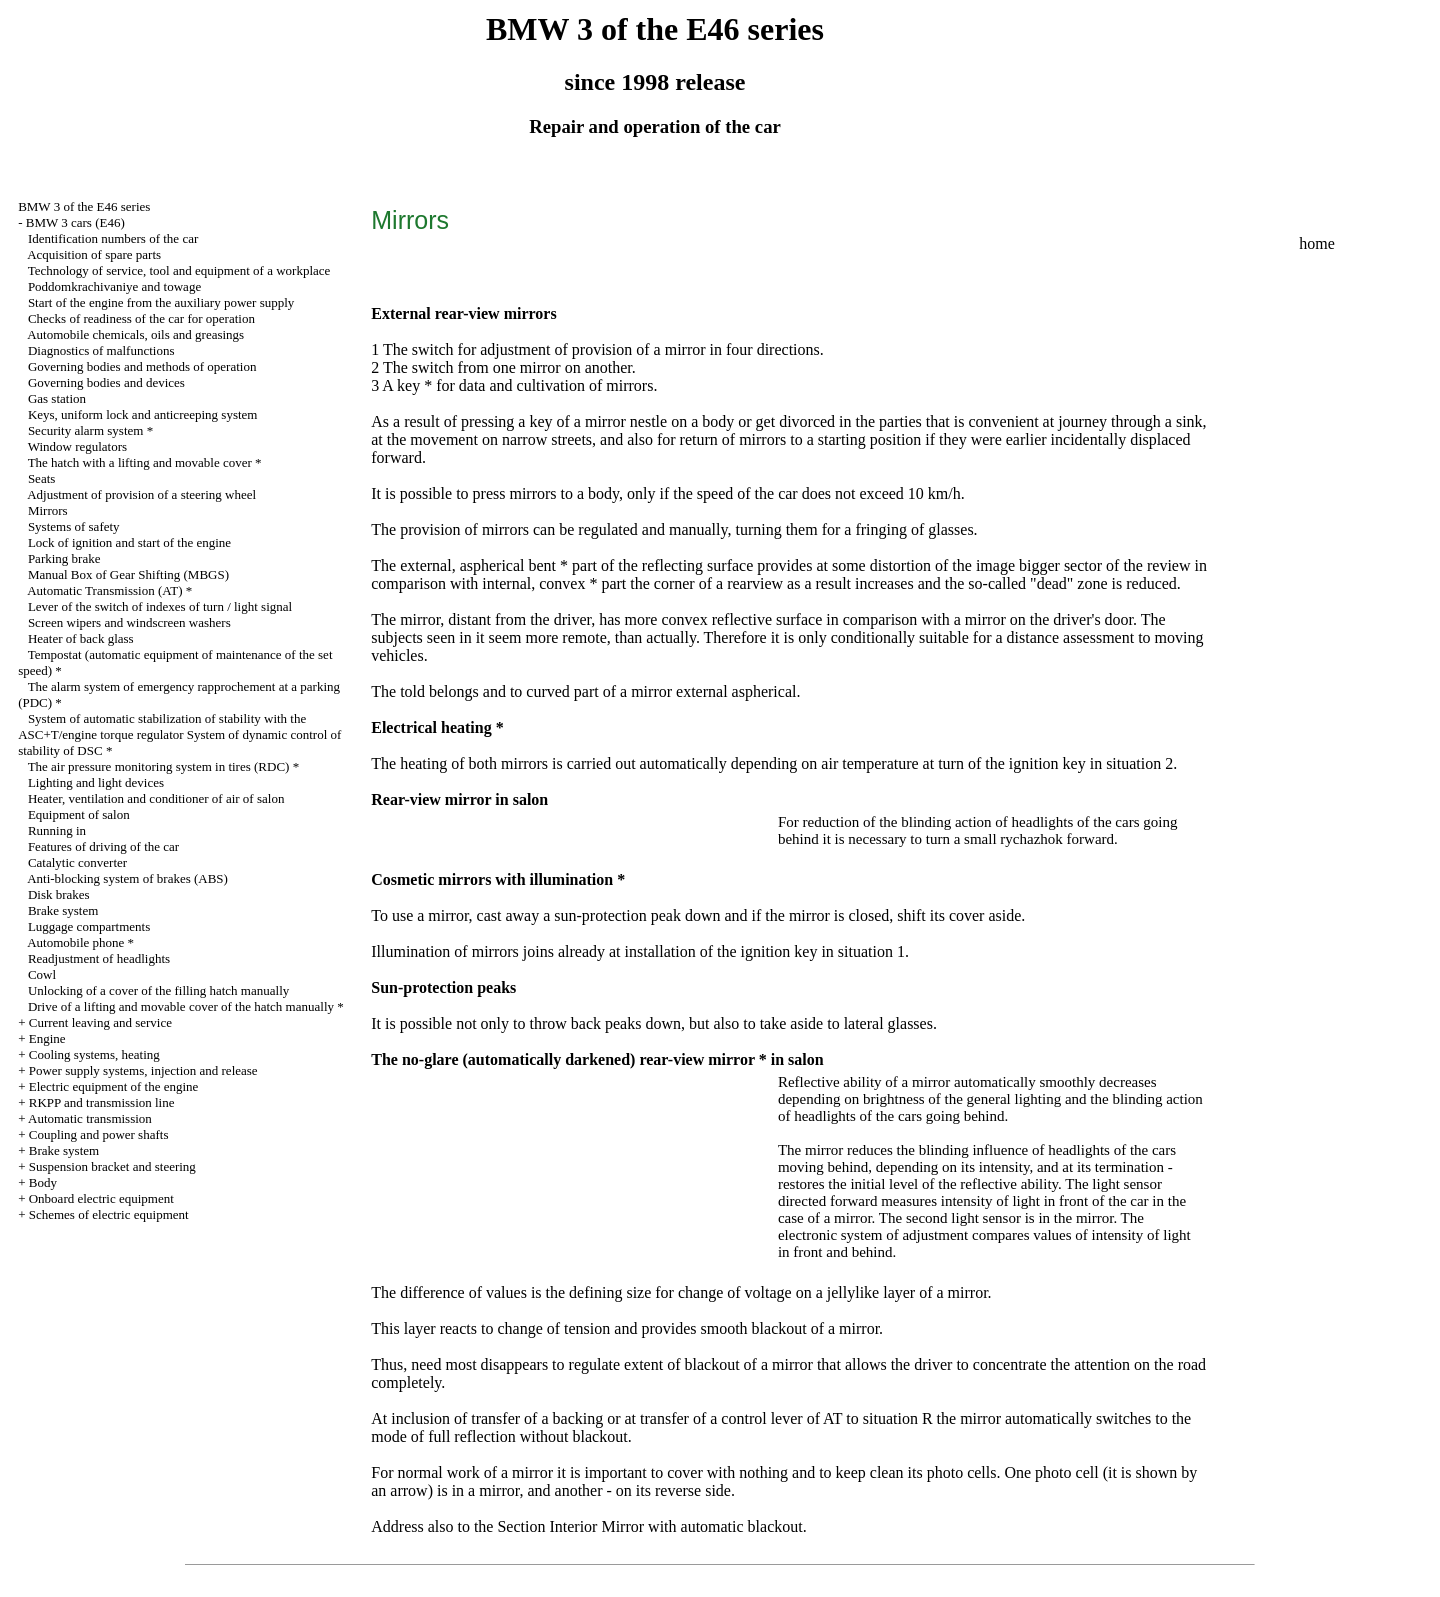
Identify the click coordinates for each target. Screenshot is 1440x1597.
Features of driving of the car (103, 846)
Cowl (42, 974)
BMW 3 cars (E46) (75, 222)
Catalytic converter (77, 862)
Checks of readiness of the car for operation (141, 318)
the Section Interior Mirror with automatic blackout (638, 1526)
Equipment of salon (79, 814)
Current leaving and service (100, 1022)
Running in (57, 830)
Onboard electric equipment (101, 1198)
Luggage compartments (89, 926)
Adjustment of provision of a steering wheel (141, 494)
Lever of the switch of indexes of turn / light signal (160, 606)
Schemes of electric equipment (109, 1214)
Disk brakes (59, 894)
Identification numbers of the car (113, 238)
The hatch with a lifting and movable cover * (145, 462)
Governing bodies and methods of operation (142, 366)
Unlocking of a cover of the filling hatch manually (158, 990)
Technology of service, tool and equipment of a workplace (179, 270)
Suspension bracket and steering (112, 1166)
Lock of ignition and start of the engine (129, 542)
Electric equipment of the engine (114, 1086)
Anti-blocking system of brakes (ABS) (127, 878)
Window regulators (77, 446)
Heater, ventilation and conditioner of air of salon (156, 798)
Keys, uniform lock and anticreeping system (143, 414)
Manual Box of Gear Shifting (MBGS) (128, 574)
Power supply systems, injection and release (143, 1070)
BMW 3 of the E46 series (84, 206)
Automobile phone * (80, 942)
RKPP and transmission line (102, 1102)
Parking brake (64, 558)
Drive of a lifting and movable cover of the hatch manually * (186, 1006)
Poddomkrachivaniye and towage (114, 286)
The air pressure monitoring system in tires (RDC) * (164, 766)
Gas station (57, 398)
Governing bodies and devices (106, 382)
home (1317, 243)
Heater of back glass (81, 638)
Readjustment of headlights (99, 958)
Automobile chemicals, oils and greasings (135, 334)
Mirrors (48, 510)
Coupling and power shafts (99, 1134)
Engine (47, 1038)
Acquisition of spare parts (94, 254)
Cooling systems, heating (94, 1054)
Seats (41, 478)
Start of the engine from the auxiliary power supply (161, 302)
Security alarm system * (90, 430)
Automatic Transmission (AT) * (109, 590)
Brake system (63, 910)
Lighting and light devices (96, 782)
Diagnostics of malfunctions (101, 350)
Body (43, 1182)
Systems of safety (74, 526)
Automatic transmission (90, 1118)
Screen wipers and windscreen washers (129, 622)
